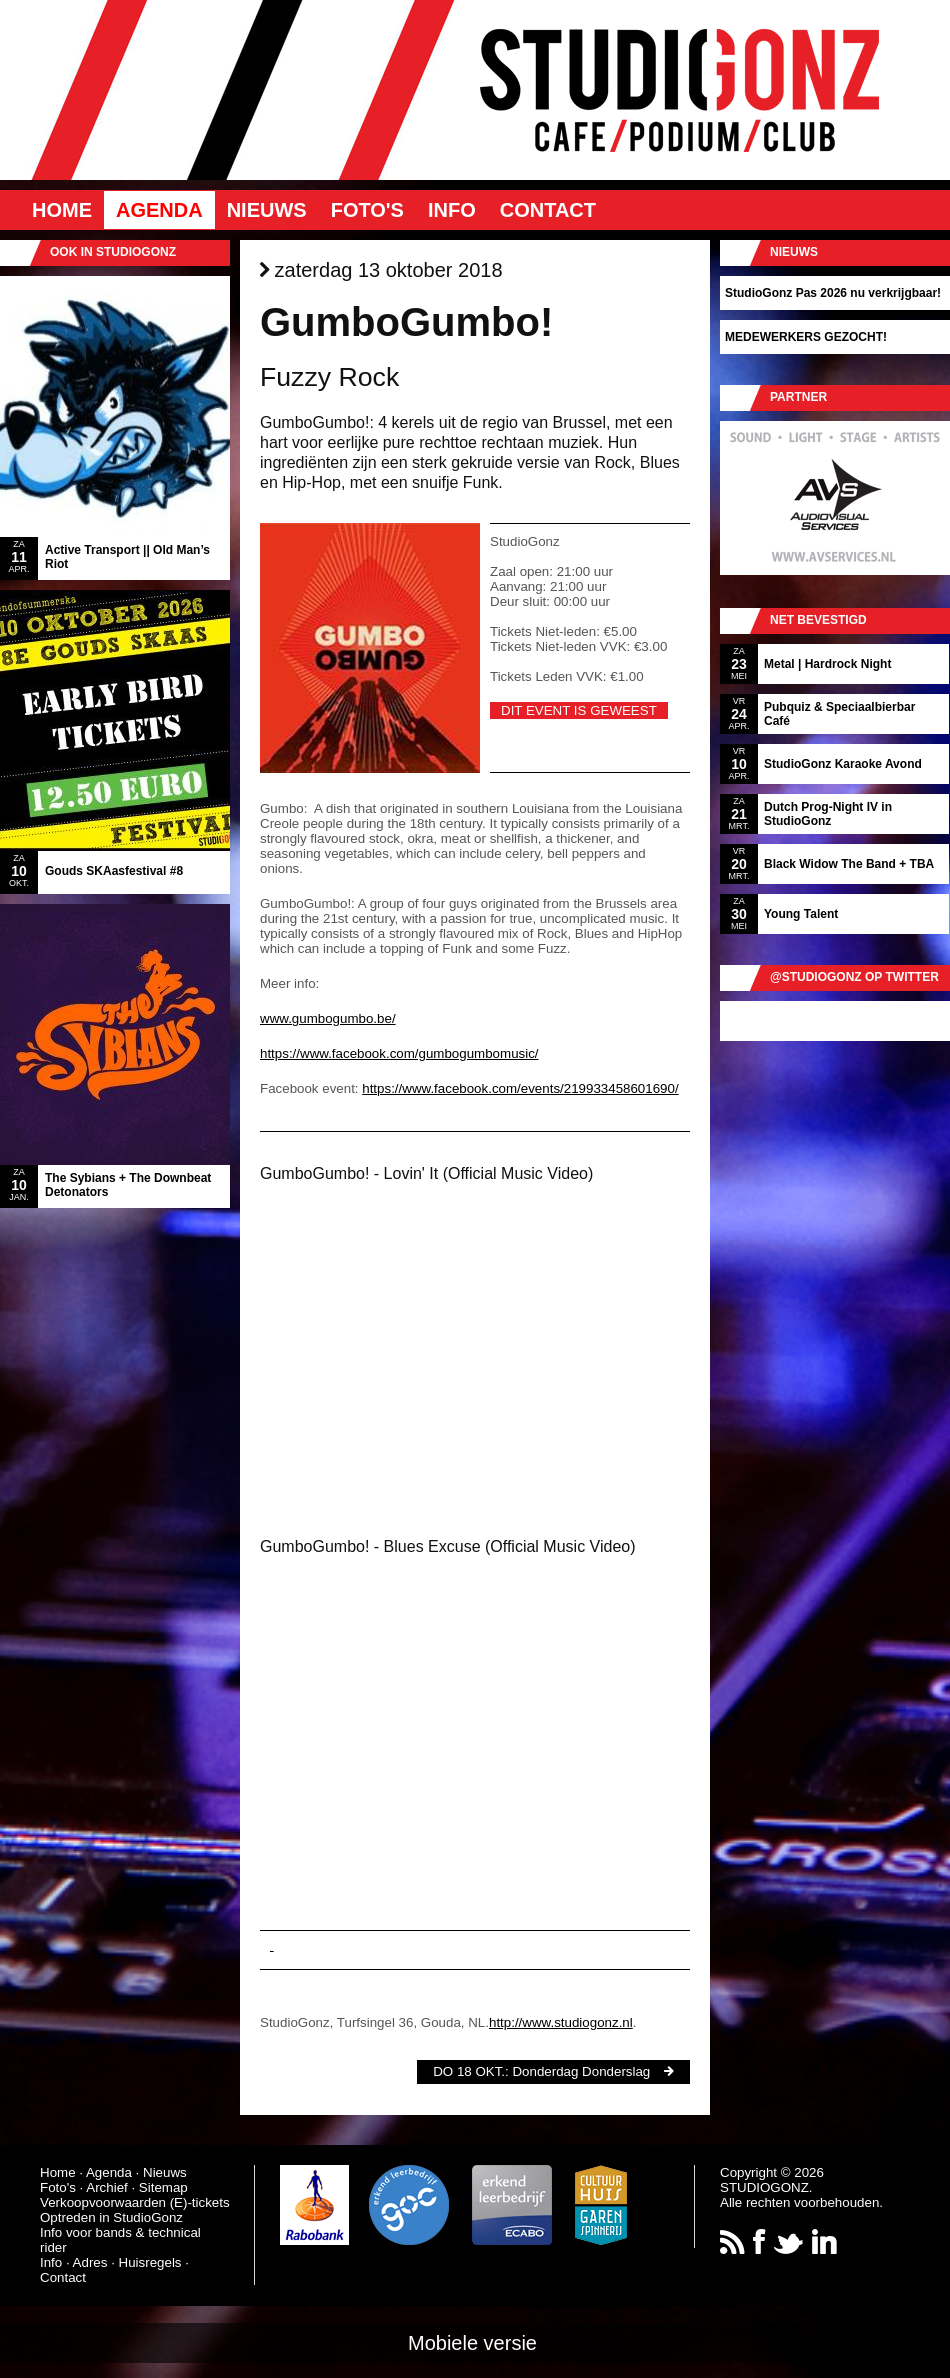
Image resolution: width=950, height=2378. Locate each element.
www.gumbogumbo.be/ (328, 1018)
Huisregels (150, 2262)
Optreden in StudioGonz (111, 2217)
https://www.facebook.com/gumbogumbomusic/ (399, 1053)
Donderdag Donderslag (581, 2071)
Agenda (159, 210)
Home (62, 210)
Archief (106, 2187)
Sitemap (163, 2187)
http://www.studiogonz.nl (561, 2022)
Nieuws (267, 210)
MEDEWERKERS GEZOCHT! (806, 337)
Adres (90, 2262)
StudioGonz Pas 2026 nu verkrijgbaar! (833, 293)
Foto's (367, 210)
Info (452, 210)
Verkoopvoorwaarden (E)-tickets (135, 2202)
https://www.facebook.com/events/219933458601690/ (520, 1088)
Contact (548, 210)
